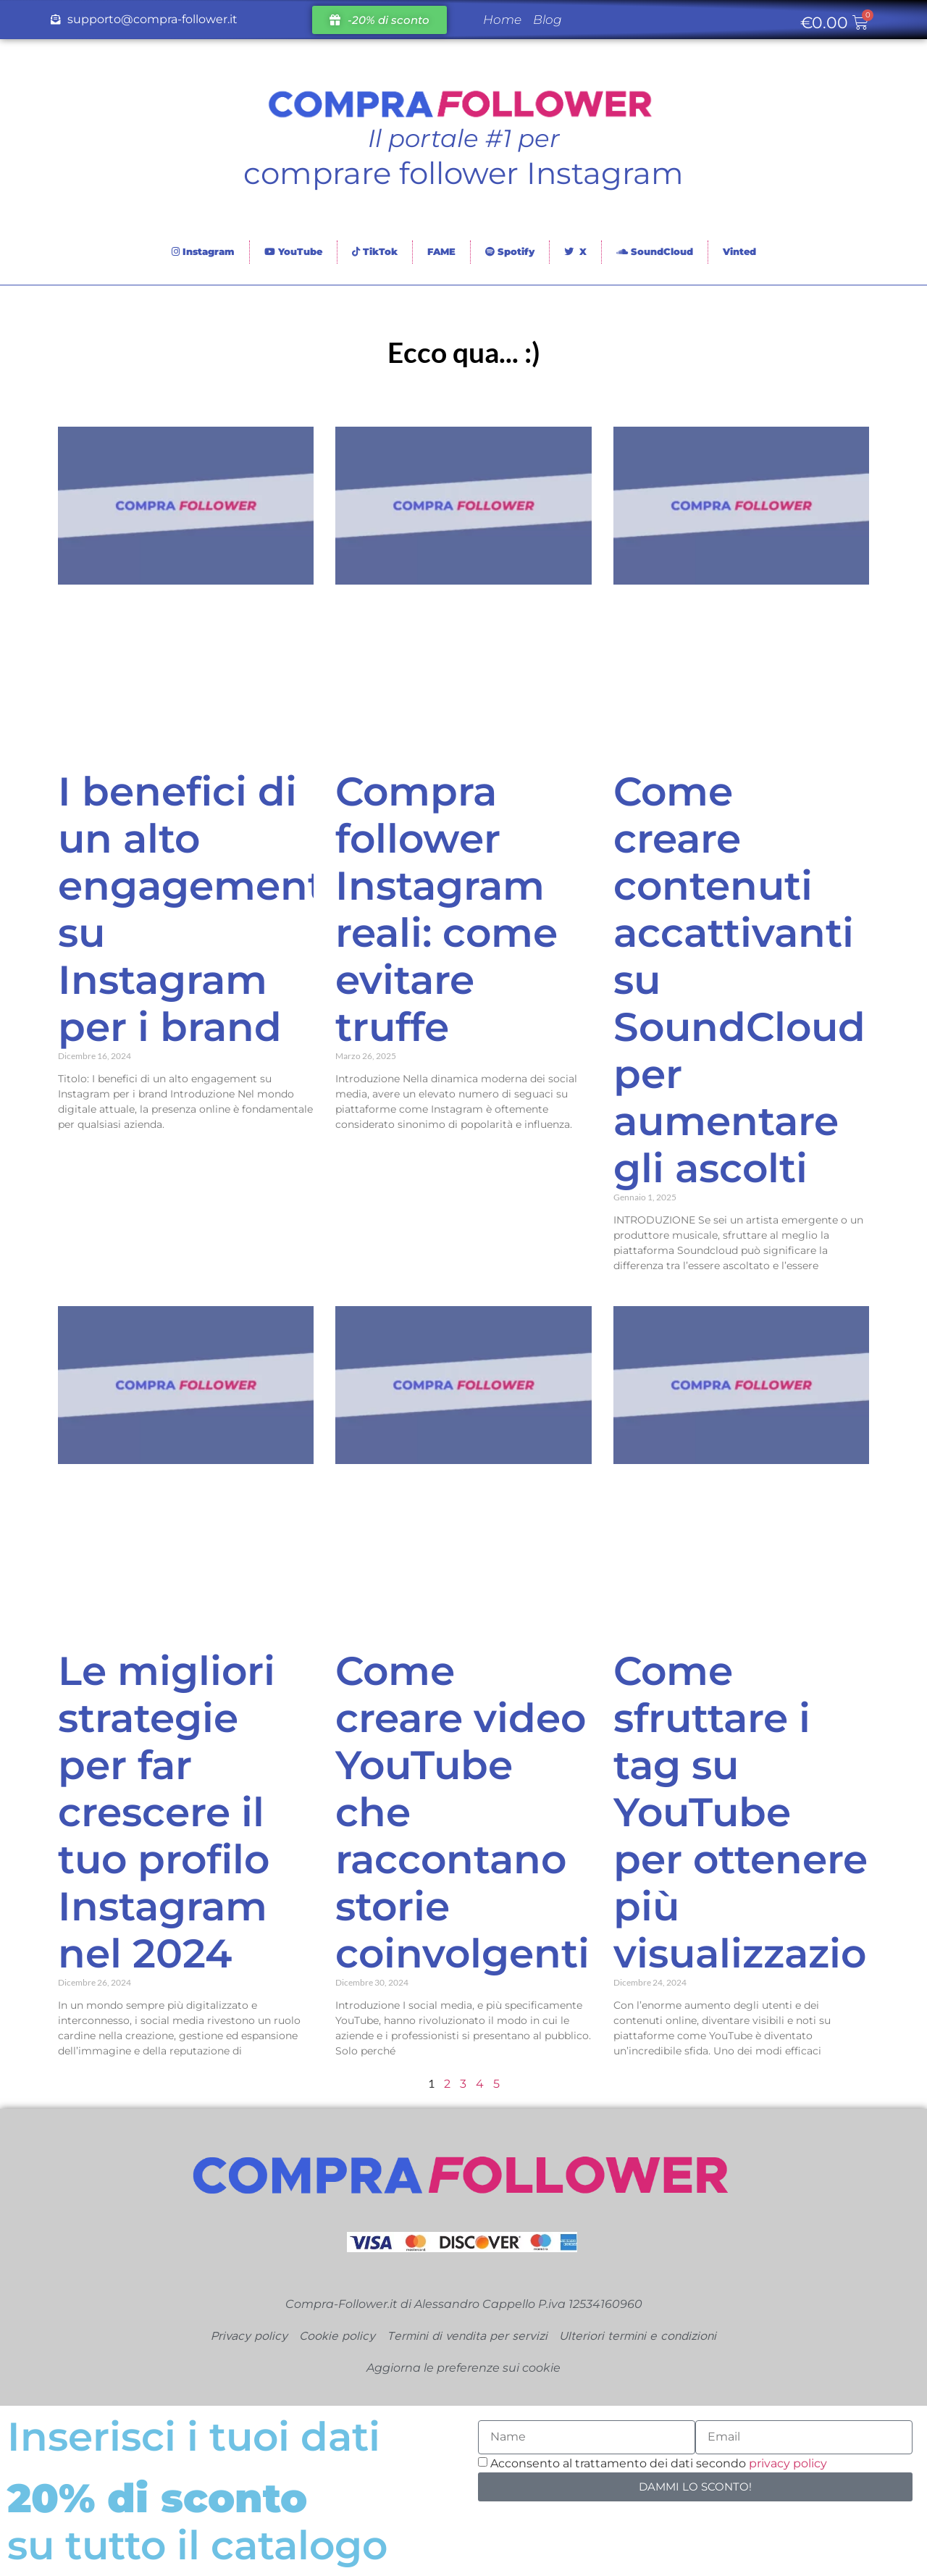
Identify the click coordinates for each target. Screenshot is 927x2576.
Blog (547, 19)
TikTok (375, 251)
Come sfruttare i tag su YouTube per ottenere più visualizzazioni (759, 1812)
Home (502, 19)
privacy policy (788, 2463)
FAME (441, 251)
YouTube (293, 251)
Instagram (203, 251)
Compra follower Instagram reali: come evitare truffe (446, 909)
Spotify (509, 251)
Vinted (739, 251)
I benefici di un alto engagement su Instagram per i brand (191, 909)
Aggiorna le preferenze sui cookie (463, 2368)
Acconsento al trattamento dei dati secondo (658, 2463)
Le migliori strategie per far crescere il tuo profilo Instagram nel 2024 (166, 1812)
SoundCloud (654, 251)
